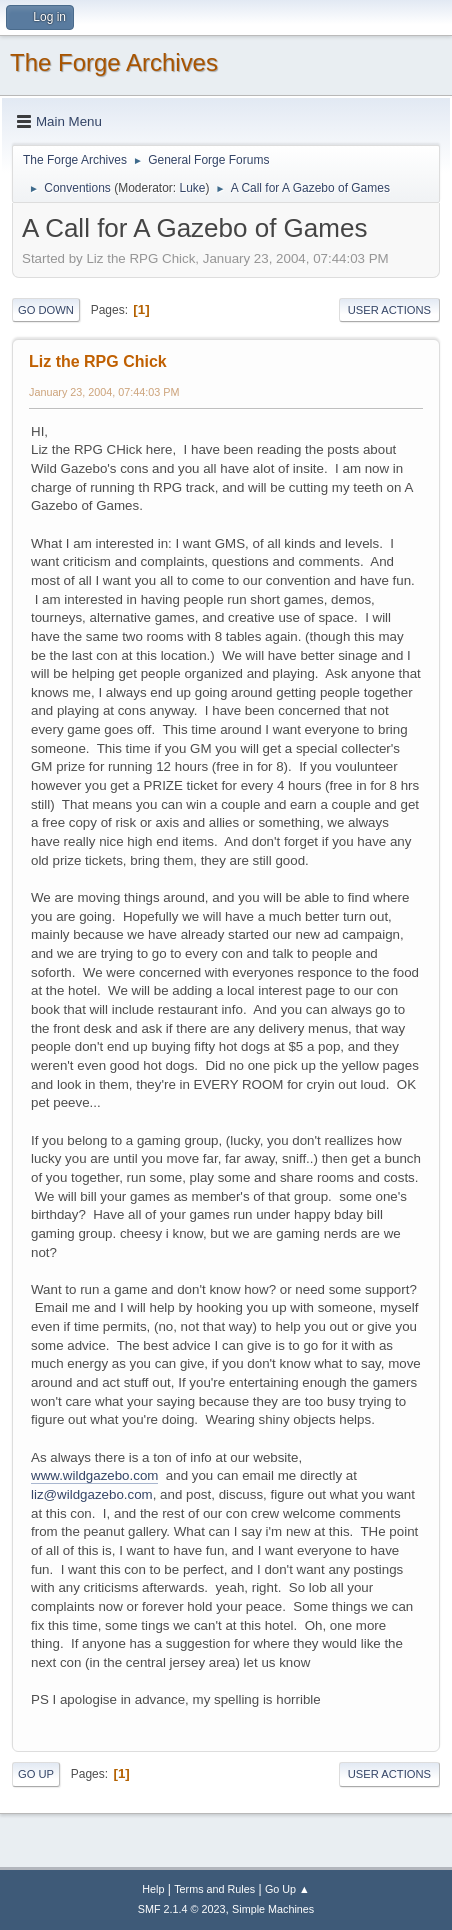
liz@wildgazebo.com (92, 1494)
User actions (389, 310)
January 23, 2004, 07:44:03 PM (104, 392)
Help (153, 1889)
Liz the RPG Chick (98, 361)
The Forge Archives (114, 62)
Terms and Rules (214, 1889)
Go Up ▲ (287, 1889)
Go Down (46, 310)
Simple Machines (273, 1909)
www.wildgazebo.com (94, 1475)
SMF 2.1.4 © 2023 (182, 1909)
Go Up (36, 1774)
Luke (192, 188)
